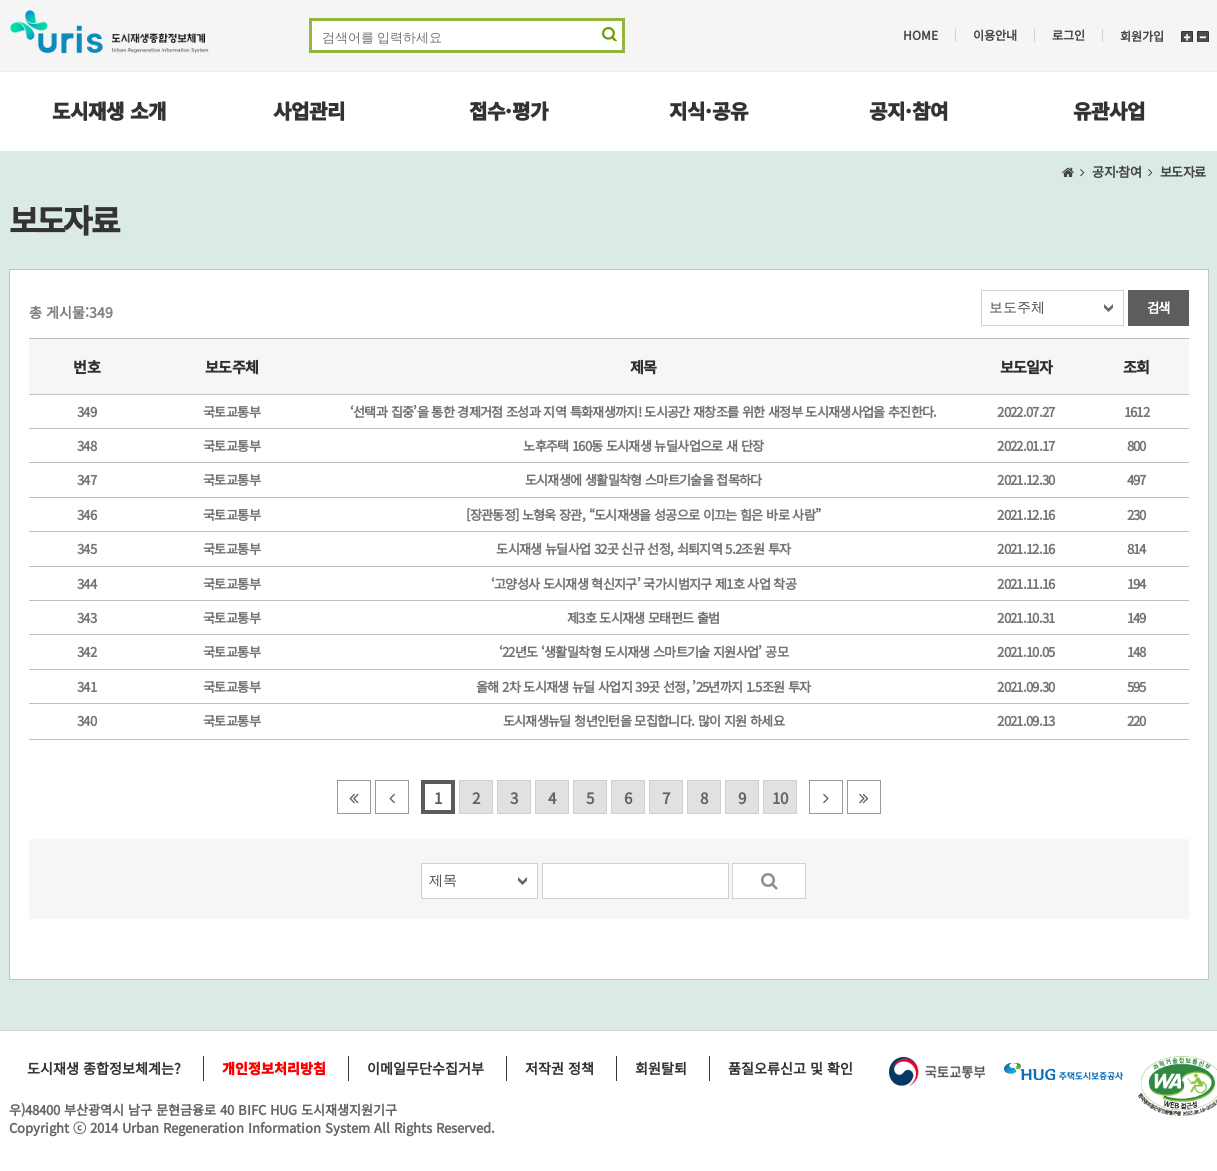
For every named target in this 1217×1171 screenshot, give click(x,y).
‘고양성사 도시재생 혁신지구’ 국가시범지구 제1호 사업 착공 (644, 583)
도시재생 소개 (109, 110)
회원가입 (1142, 35)
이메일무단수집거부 (425, 1068)
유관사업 (1109, 110)
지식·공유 (708, 110)
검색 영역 (607, 38)
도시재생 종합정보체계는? (104, 1068)
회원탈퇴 (661, 1068)
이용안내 (995, 35)
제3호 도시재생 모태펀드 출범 (643, 617)
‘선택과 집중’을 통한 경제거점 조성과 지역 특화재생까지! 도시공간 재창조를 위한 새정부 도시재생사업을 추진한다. (643, 411)
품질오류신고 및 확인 (790, 1068)
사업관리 (309, 110)
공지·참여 (908, 110)
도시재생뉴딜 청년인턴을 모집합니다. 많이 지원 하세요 (643, 720)
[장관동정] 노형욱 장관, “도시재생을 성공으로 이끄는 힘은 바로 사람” (643, 514)
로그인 (1068, 35)
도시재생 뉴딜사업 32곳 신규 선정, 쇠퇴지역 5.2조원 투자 (643, 548)
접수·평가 (508, 110)
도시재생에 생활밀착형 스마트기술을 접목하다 (643, 479)
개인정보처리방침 (274, 1068)
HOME (920, 35)
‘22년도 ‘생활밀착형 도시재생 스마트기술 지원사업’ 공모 (643, 651)
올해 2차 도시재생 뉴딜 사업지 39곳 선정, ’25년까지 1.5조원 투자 (643, 686)
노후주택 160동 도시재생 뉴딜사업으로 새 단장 (643, 445)
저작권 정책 (559, 1068)
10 (780, 797)
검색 (1158, 307)
